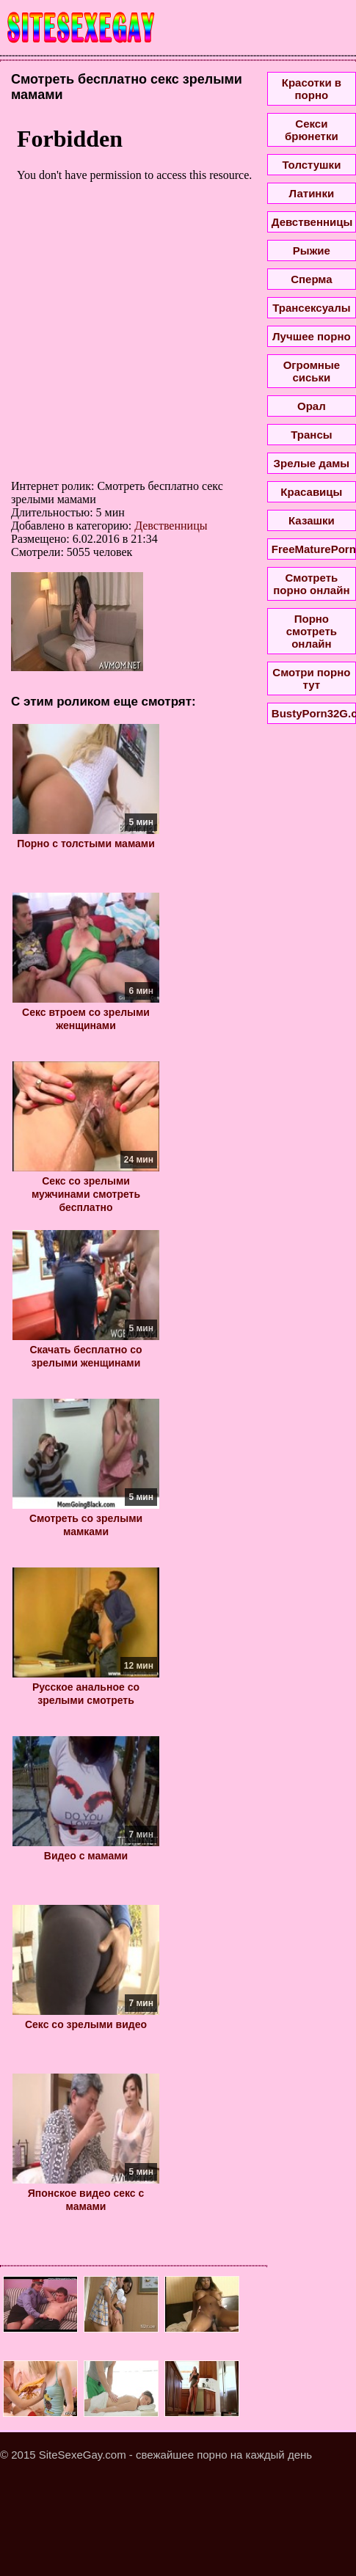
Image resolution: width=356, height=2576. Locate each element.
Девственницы (170, 525)
